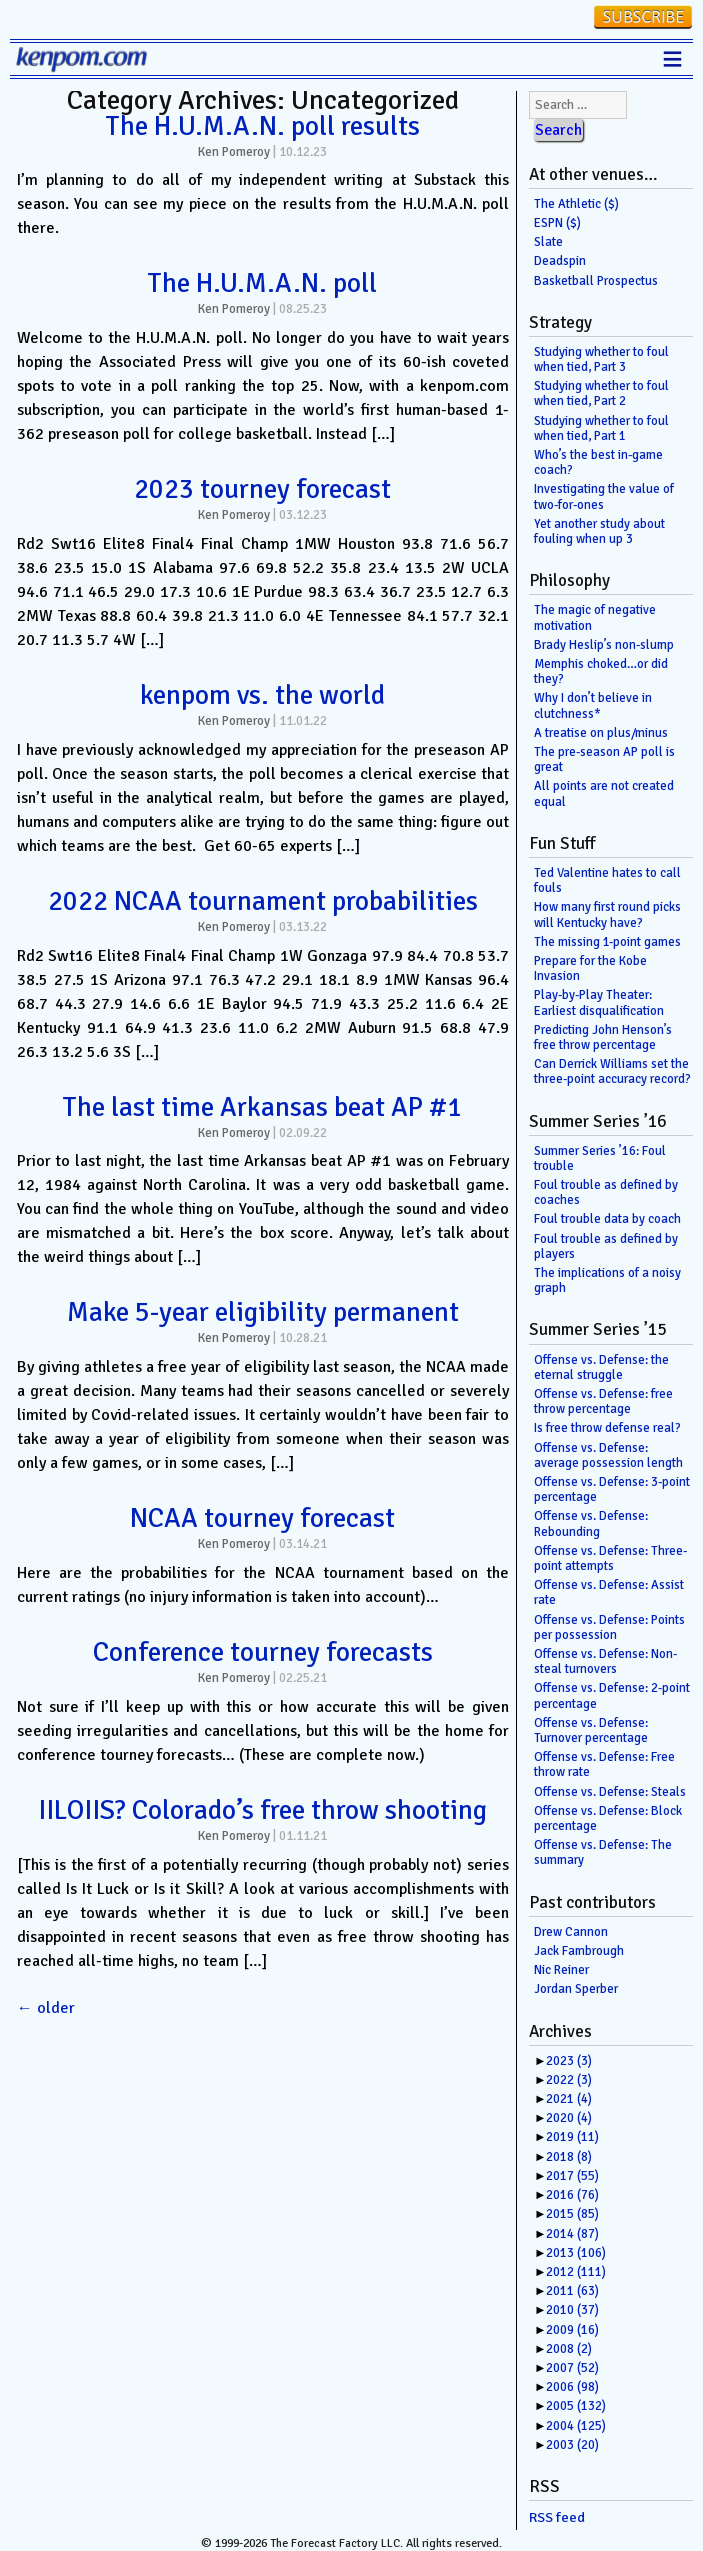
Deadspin (560, 261)
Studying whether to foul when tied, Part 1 (601, 428)
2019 (572, 2137)
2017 (572, 2176)
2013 (576, 2253)
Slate (548, 242)
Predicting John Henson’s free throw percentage (603, 1037)
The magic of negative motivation (595, 617)
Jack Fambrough (579, 1951)
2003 (572, 2445)
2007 (572, 2368)
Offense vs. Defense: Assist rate (609, 1592)
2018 (569, 2157)
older (46, 2008)
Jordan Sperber (576, 1989)
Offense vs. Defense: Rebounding (591, 1523)
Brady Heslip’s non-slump (604, 645)
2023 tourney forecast (262, 489)
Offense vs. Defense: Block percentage (608, 1818)
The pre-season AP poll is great (604, 759)
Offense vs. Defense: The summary (603, 1852)
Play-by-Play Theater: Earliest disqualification (599, 1002)
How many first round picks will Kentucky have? (607, 914)
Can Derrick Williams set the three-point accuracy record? (612, 1071)
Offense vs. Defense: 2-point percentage (612, 1695)
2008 (569, 2349)
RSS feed (557, 2517)
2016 (572, 2195)
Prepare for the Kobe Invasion (590, 968)
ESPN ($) (557, 223)
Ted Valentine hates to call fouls (607, 880)
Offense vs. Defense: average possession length (608, 1455)
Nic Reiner (561, 1970)
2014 (572, 2234)
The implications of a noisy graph (607, 1280)
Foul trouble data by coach (607, 1219)
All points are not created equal (604, 793)
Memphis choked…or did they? (601, 671)
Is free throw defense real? (607, 1428)
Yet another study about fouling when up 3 (599, 531)
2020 (569, 2118)
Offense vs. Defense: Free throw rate (604, 1764)
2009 (572, 2330)
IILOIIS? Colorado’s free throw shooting (262, 1810)
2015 (572, 2214)
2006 (572, 2387)
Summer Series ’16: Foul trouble (600, 1158)
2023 (569, 2061)
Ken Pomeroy (234, 152)
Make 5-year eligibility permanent (263, 1312)
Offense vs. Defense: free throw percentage (603, 1401)
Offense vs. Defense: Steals (610, 1792)
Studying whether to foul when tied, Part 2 (601, 393)
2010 (572, 2310)
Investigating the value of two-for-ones (604, 496)
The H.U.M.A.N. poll (262, 283)
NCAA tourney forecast (262, 1518)
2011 (572, 2291)
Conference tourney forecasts (263, 1652)
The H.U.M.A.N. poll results (263, 126)
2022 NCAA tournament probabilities (263, 901)
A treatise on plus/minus (601, 733)
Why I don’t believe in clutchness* (593, 705)
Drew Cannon (571, 1932)
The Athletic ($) (576, 204)
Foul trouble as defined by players (606, 1246)
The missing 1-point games (607, 942)
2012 (576, 2272)
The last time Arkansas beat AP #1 (262, 1107)
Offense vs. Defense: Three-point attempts (610, 1558)
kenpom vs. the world (262, 695)
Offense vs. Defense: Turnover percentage (591, 1730)
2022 (569, 2080)
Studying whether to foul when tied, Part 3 (601, 359)
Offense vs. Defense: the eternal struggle (601, 1367)
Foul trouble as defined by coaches (606, 1192)
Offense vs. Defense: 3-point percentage (612, 1489)
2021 (569, 2099)
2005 (576, 2406)
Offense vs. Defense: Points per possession (609, 1627)
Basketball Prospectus (596, 281)
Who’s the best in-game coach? (598, 462)
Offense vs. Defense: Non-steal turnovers (605, 1661)
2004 (576, 2426)
